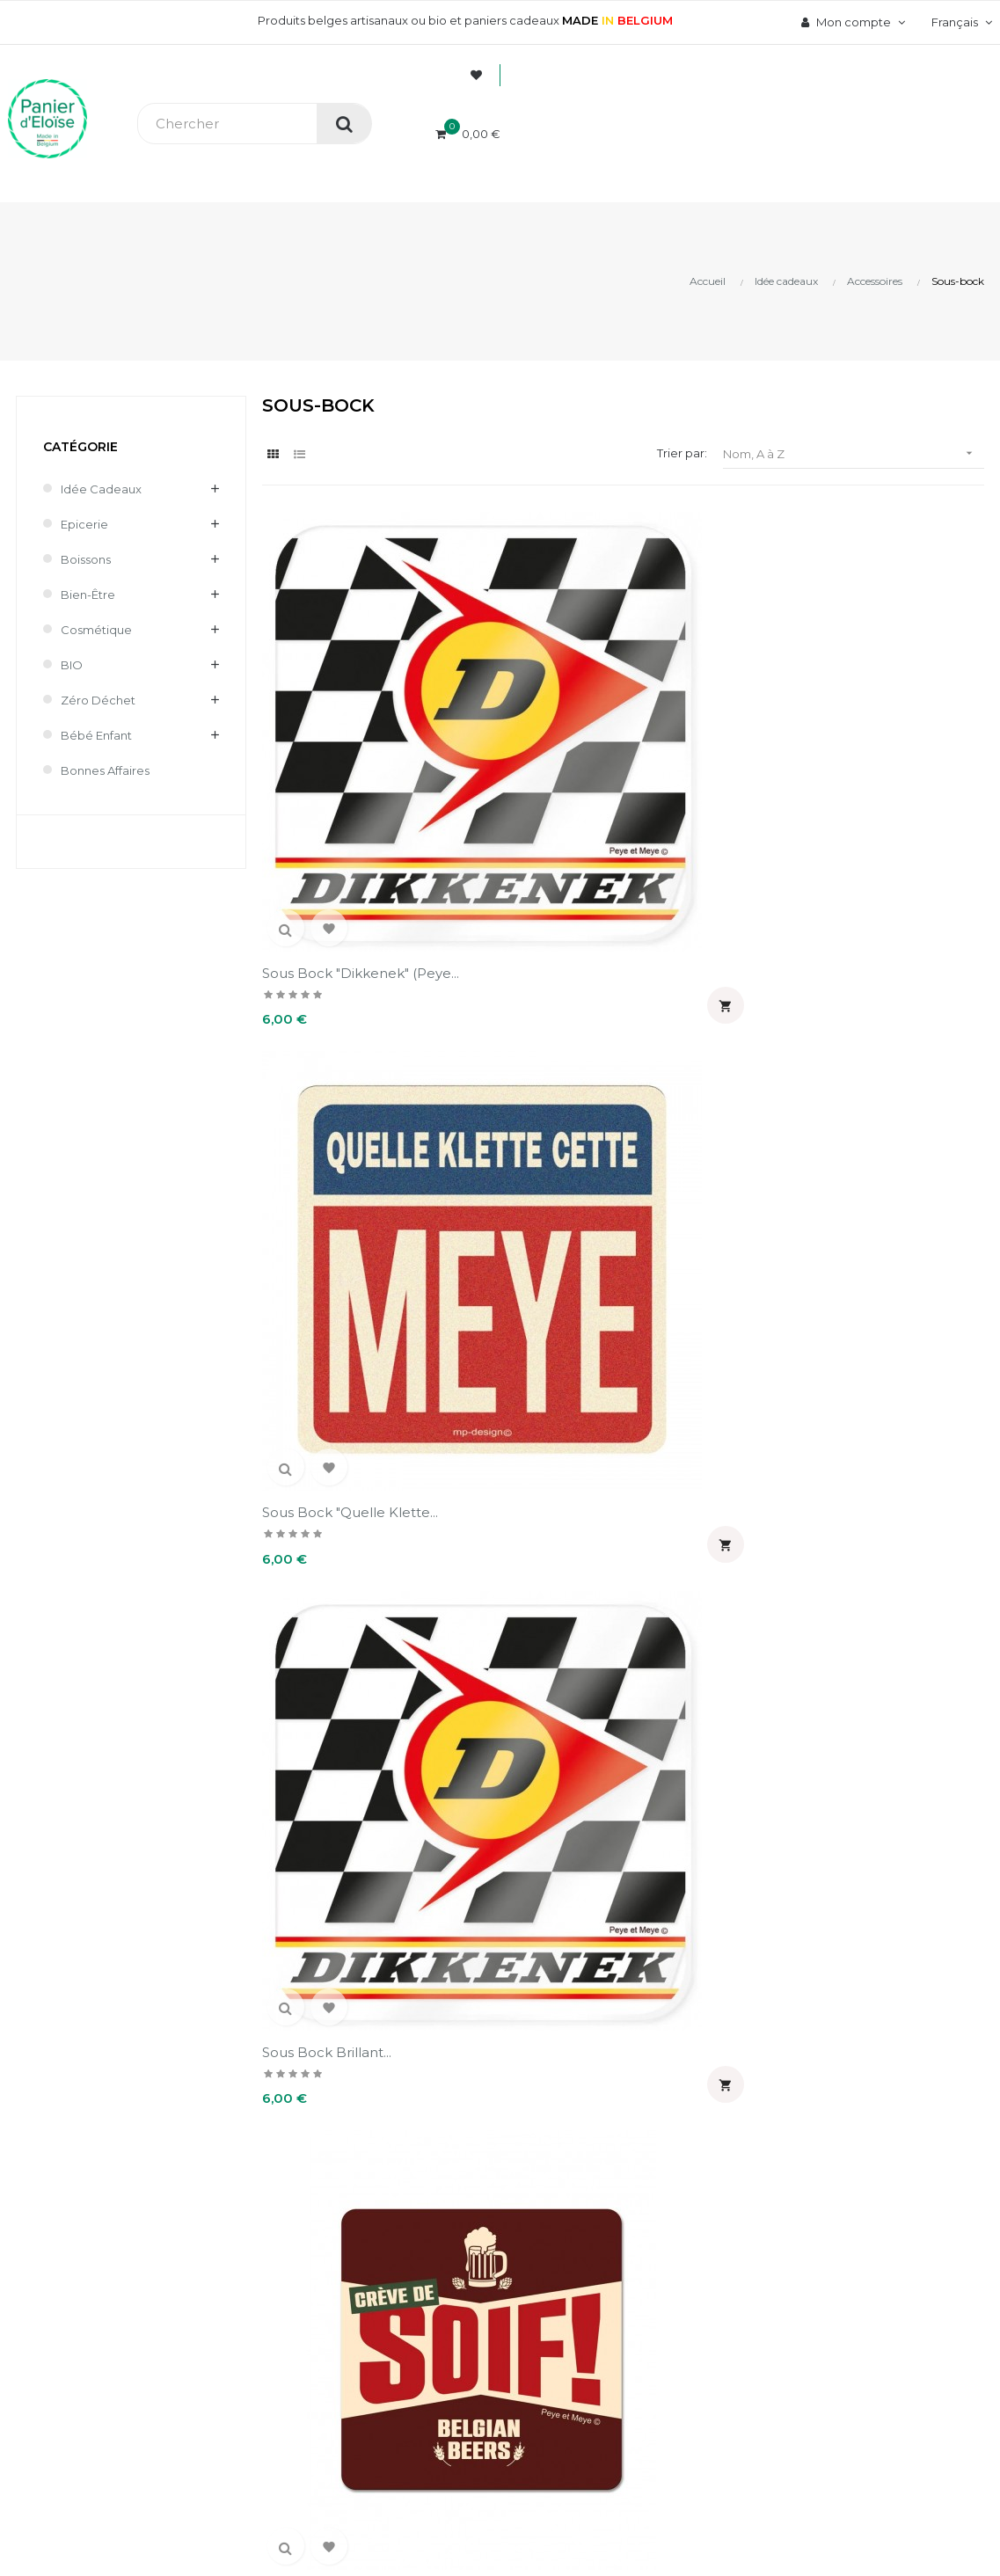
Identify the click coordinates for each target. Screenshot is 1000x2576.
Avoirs (559, 2265)
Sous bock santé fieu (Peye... (334, 1882)
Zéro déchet (98, 700)
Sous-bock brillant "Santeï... (692, 1882)
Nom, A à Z (853, 453)
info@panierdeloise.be (74, 2258)
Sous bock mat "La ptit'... (711, 1288)
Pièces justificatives (599, 2324)
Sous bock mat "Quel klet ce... (517, 1590)
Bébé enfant (96, 735)
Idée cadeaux (101, 489)
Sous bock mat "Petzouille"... (312, 1590)
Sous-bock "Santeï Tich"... (529, 1873)
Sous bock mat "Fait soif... (715, 995)
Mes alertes (575, 2354)
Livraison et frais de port (412, 2265)
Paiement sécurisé (396, 2235)
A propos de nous (394, 2205)
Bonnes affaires (105, 770)
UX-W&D (234, 2497)
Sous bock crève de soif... (330, 1004)
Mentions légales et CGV (413, 2324)
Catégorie (80, 447)
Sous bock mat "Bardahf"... (497, 1004)
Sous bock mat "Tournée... (681, 1590)
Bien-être (88, 594)
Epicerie (84, 524)
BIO (72, 665)
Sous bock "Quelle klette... (508, 711)
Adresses (568, 2295)
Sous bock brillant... (695, 702)
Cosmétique (96, 630)
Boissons (86, 559)
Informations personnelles (618, 2205)
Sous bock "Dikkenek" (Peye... (335, 711)
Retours (365, 2295)
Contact (365, 2354)
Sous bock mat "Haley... (339, 1288)
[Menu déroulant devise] (959, 22)
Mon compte (608, 2152)
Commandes (578, 2235)
